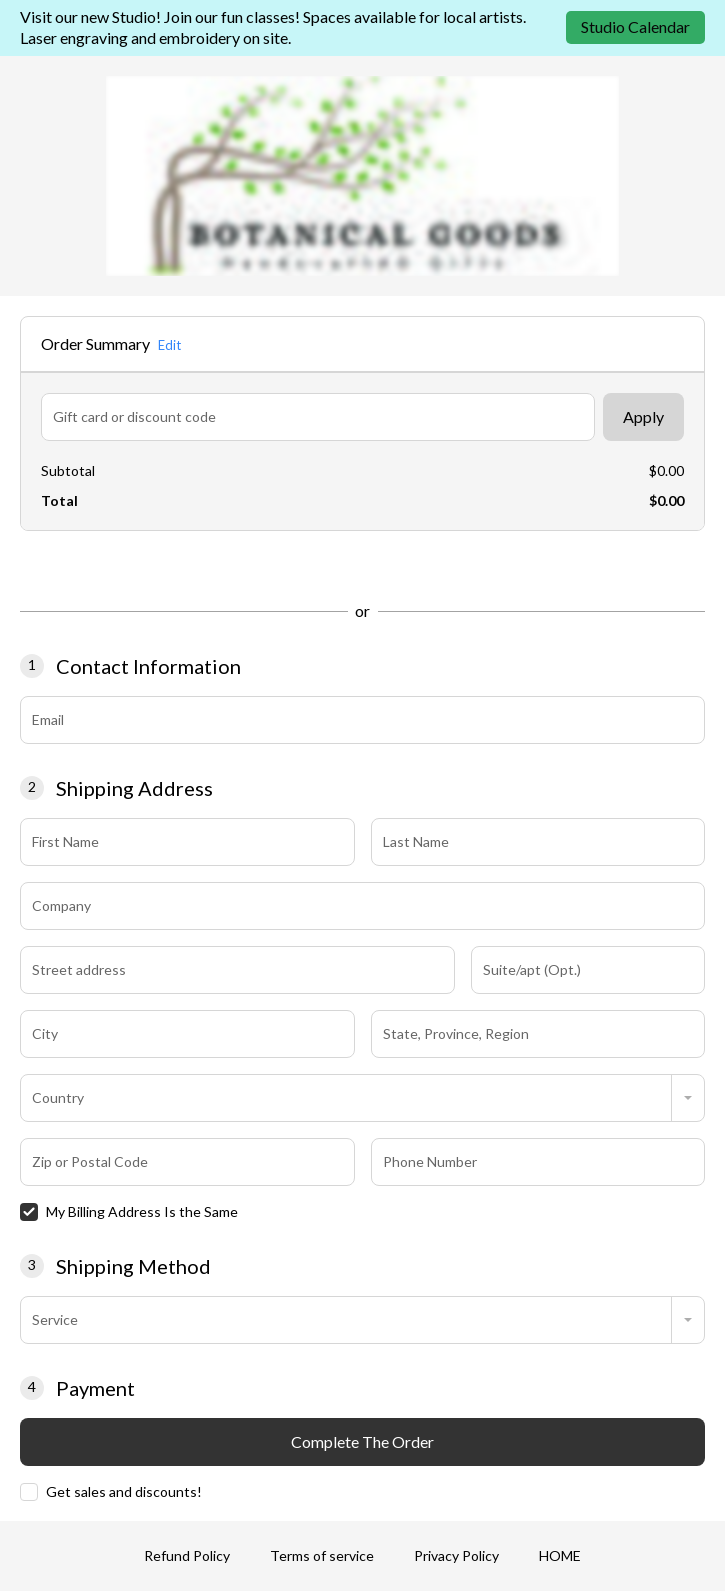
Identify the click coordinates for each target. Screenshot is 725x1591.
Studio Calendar (635, 26)
